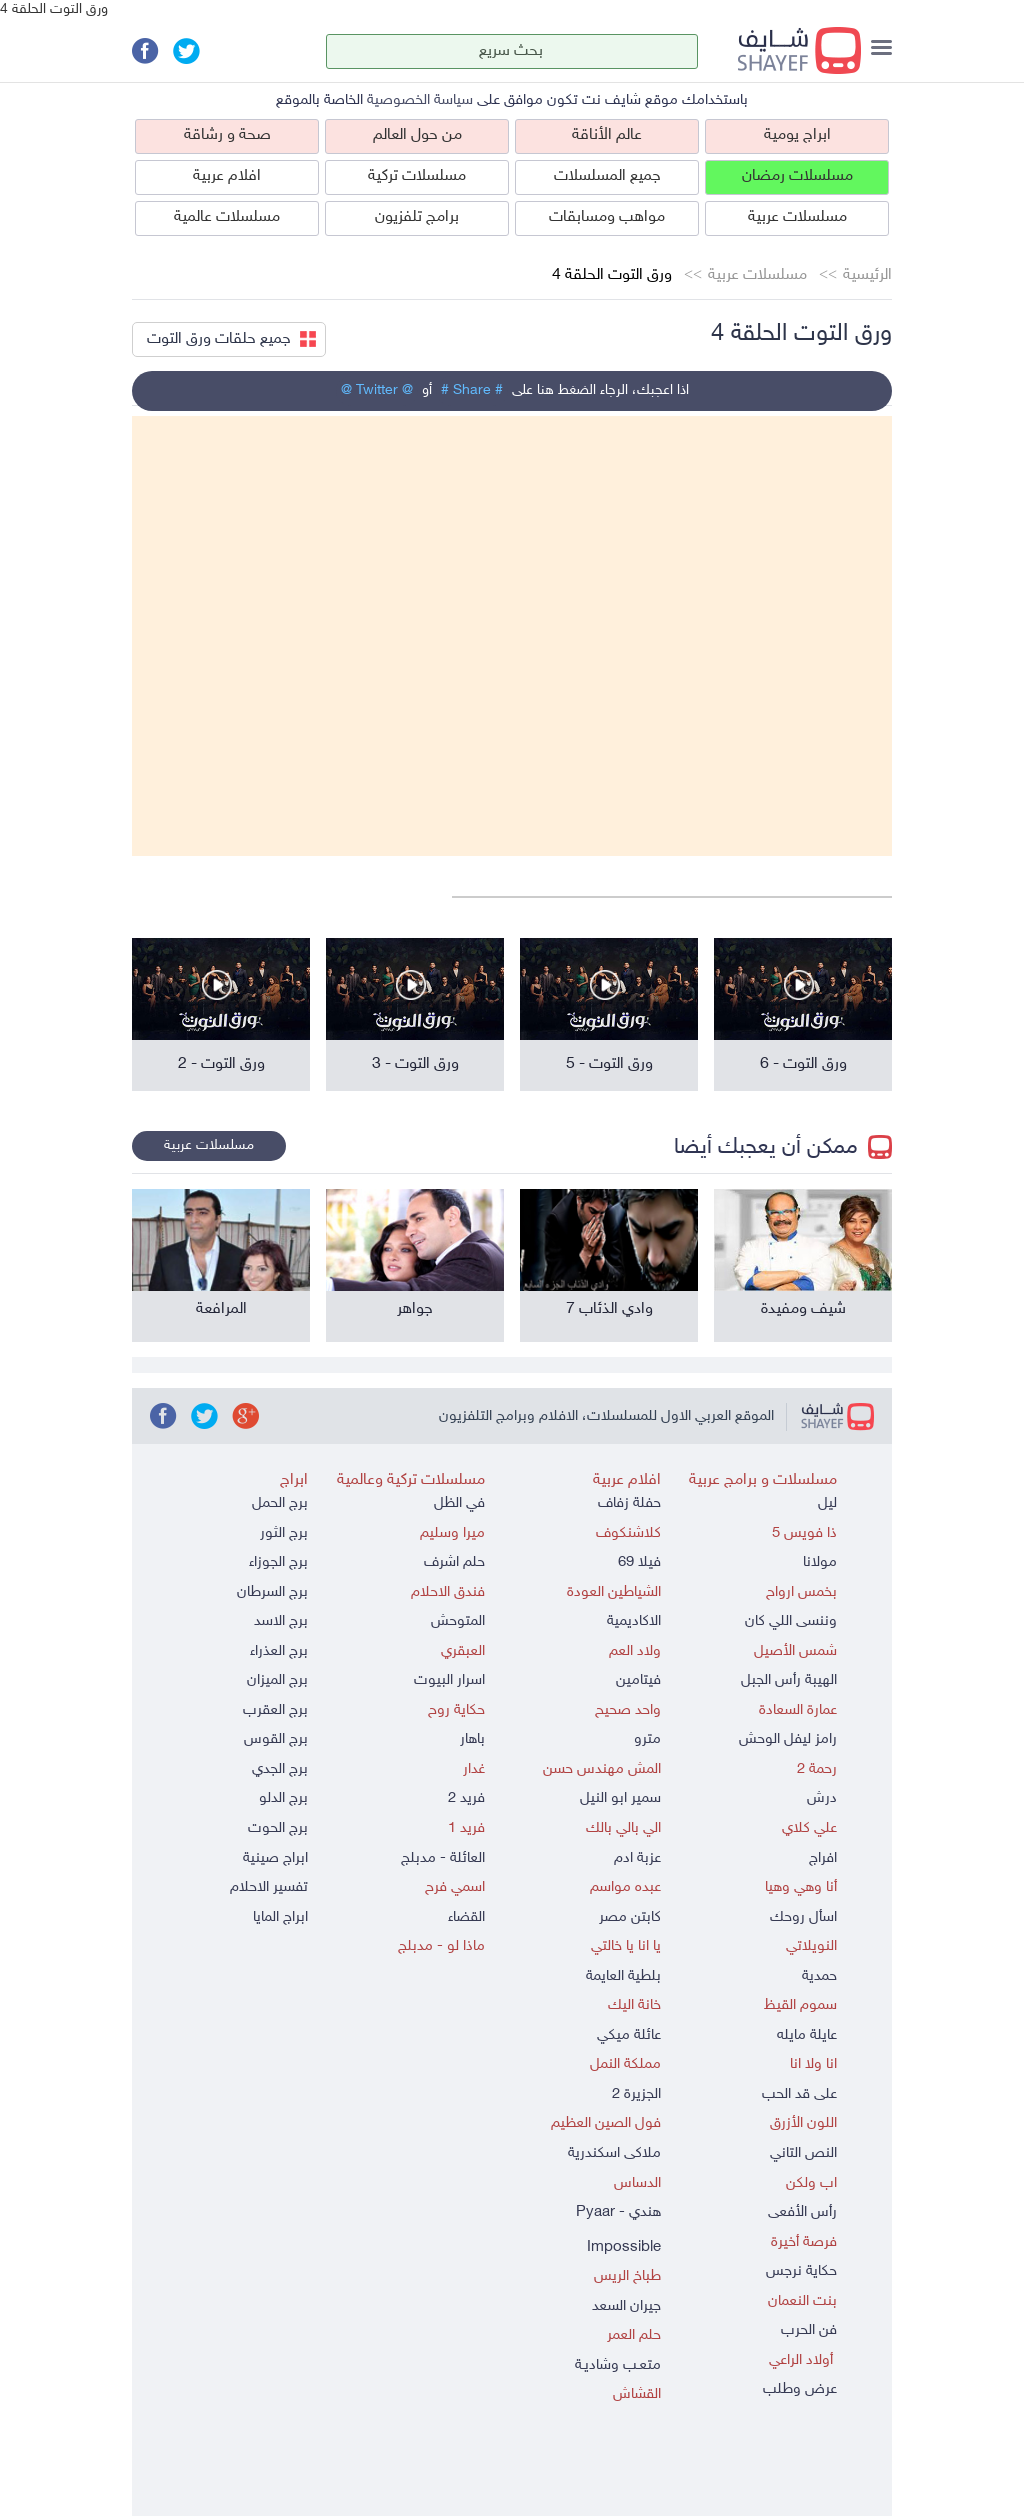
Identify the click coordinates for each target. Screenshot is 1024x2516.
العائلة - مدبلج (443, 1858)
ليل (827, 1503)
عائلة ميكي (629, 2035)
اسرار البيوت (449, 1680)
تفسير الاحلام (269, 1887)
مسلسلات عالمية (227, 217)
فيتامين (638, 1680)
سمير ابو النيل (620, 1798)
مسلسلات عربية (797, 217)
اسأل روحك (803, 1917)
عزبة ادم (637, 1858)
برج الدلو (283, 1798)
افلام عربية (227, 176)
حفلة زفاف (629, 1503)
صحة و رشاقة (227, 135)
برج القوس (276, 1739)
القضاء (466, 1917)
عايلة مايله (807, 2035)
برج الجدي (280, 1769)
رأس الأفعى (802, 2212)
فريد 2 (466, 1798)
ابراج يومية (797, 135)
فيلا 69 (639, 1562)
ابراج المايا (280, 1917)
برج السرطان (272, 1592)
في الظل (459, 1503)
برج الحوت (278, 1828)
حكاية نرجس (801, 2271)
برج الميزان (277, 1680)
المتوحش (458, 1621)
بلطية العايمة (623, 1976)
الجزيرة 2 (636, 2094)
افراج (823, 1858)
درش (822, 1798)
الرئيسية (867, 275)
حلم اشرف (454, 1562)
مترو (647, 1739)
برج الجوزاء (278, 1562)
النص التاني (803, 2153)
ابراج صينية (275, 1858)
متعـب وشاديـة (618, 2365)
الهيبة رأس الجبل (789, 1680)
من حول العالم (417, 135)
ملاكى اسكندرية (614, 2153)
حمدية (819, 1976)
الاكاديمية (634, 1621)
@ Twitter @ (377, 390)
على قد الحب (799, 2094)
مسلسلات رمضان (797, 176)
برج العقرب (275, 1710)
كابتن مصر (630, 1917)
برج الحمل (280, 1503)
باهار (472, 1739)
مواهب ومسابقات (607, 217)
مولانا (820, 1562)
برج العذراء (279, 1651)
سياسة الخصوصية (420, 100)
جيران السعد (626, 2306)
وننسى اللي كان (791, 1621)
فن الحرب (809, 2330)
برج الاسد (281, 1621)
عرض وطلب (800, 2389)
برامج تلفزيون (417, 217)
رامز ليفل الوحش (788, 1739)
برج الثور (284, 1533)
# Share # (472, 390)
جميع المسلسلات (607, 176)
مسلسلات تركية (417, 176)
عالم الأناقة (607, 135)
